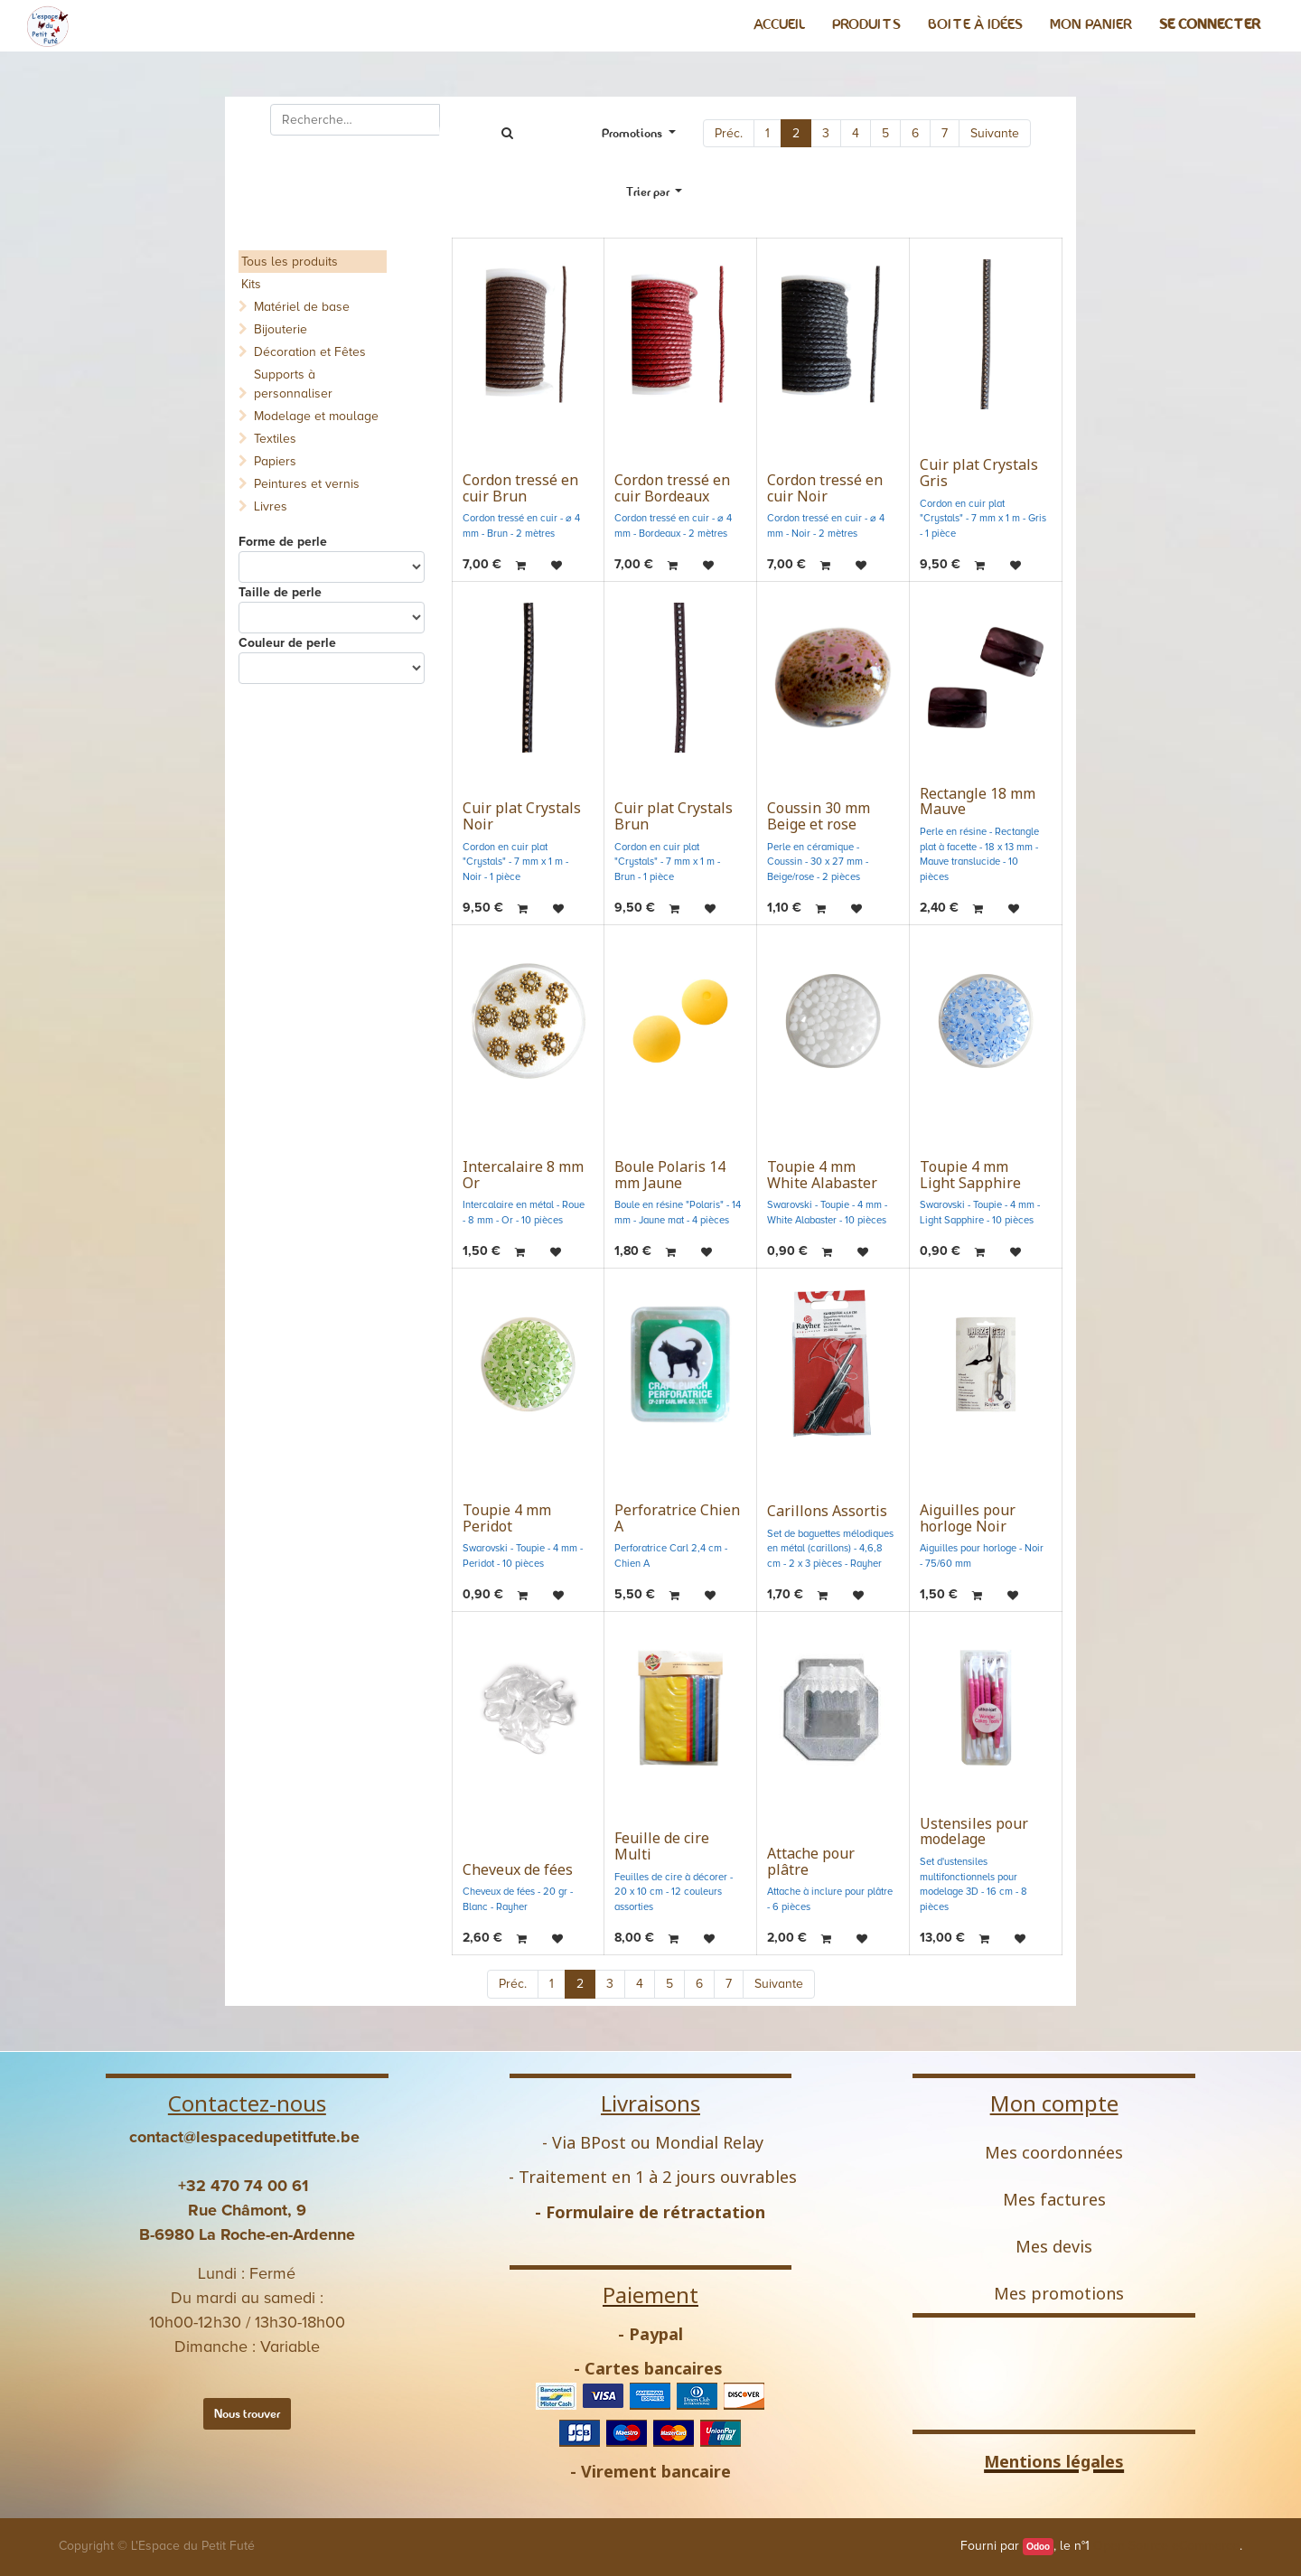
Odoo (1038, 2547)
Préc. (729, 133)
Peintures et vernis (307, 484)
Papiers (275, 461)
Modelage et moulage (316, 416)
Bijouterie (280, 329)
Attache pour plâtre (811, 1861)
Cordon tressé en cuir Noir (825, 488)
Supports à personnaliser (293, 384)
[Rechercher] (507, 133)
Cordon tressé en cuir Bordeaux (672, 488)
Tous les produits (289, 261)
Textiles (275, 438)
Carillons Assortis (827, 1511)
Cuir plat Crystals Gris (979, 472)
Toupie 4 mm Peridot (507, 1518)
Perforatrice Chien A (677, 1518)
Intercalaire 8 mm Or (523, 1175)
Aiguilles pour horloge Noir (968, 1518)
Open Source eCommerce (1166, 2545)
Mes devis (1054, 2246)
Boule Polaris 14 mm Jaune (669, 1175)
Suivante (994, 133)
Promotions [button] (633, 133)
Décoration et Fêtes (310, 352)
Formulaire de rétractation (655, 2212)
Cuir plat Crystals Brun (673, 816)
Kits (251, 284)
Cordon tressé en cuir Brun (520, 488)
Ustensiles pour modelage (974, 1831)
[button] (654, 192)
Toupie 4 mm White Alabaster (822, 1175)
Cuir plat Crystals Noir (522, 816)
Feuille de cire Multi (661, 1846)
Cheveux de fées (518, 1869)
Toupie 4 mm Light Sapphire (970, 1175)
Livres (270, 506)
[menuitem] (779, 24)
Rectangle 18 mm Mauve (977, 801)
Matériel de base (302, 306)
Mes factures (1054, 2199)
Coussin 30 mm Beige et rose (818, 816)
